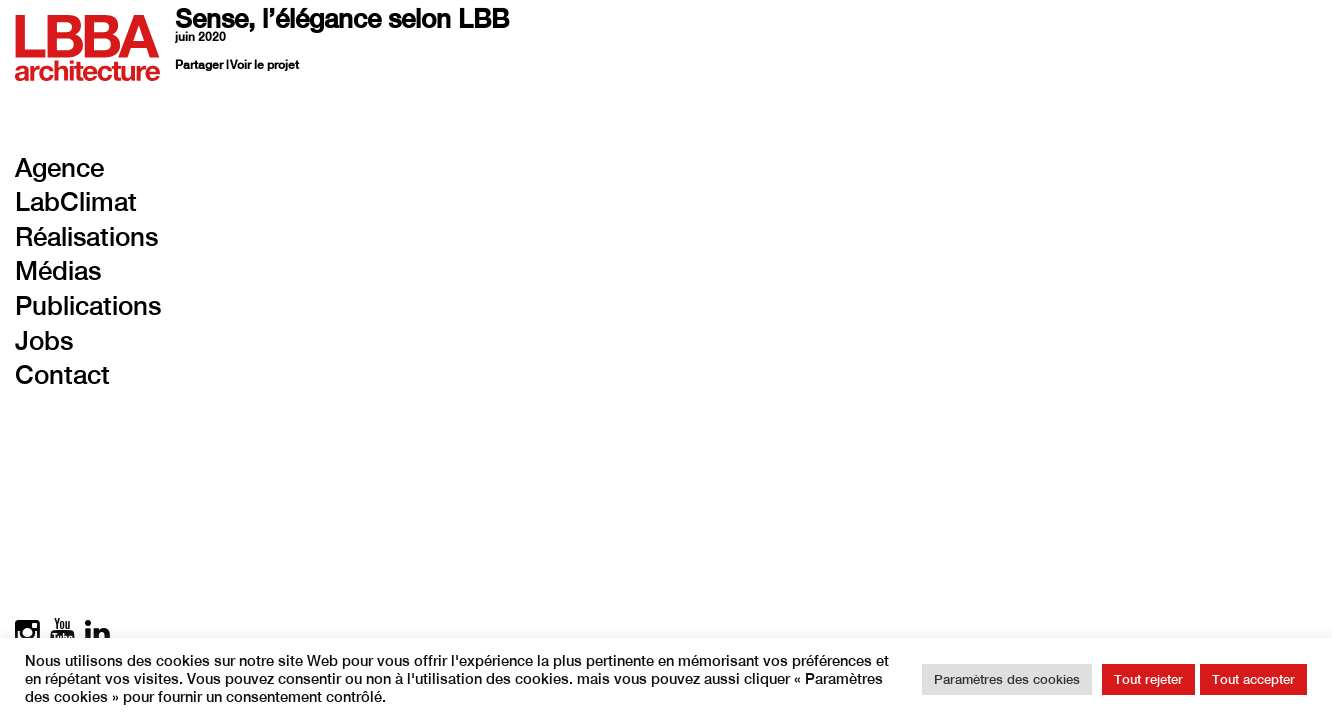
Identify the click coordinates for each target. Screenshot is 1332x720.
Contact (62, 374)
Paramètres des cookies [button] (1007, 679)
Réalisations (86, 236)
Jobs (44, 340)
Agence (59, 167)
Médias (58, 270)
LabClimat (76, 201)
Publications (88, 305)
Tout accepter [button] (1253, 679)
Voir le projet (264, 65)
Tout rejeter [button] (1148, 679)
